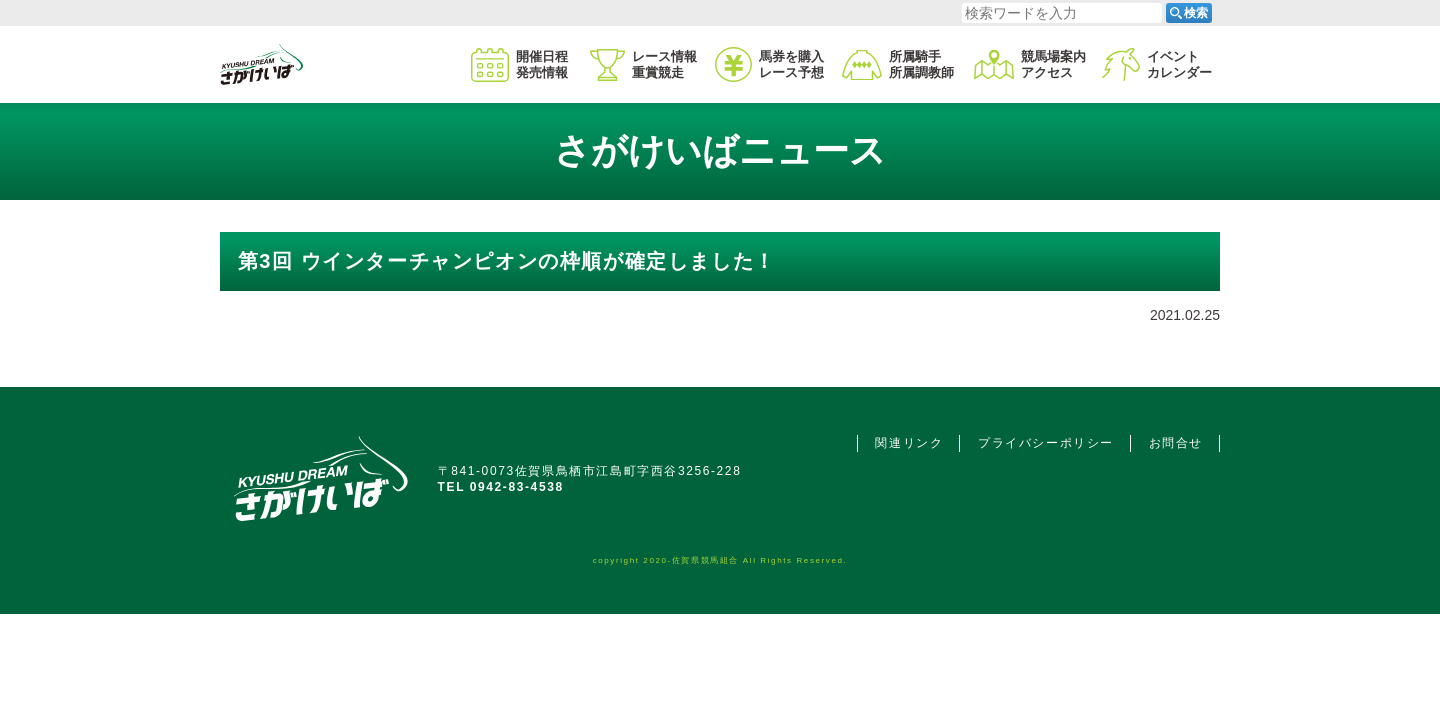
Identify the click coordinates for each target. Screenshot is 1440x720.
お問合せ (1176, 443)
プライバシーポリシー (1046, 443)
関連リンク (909, 443)
